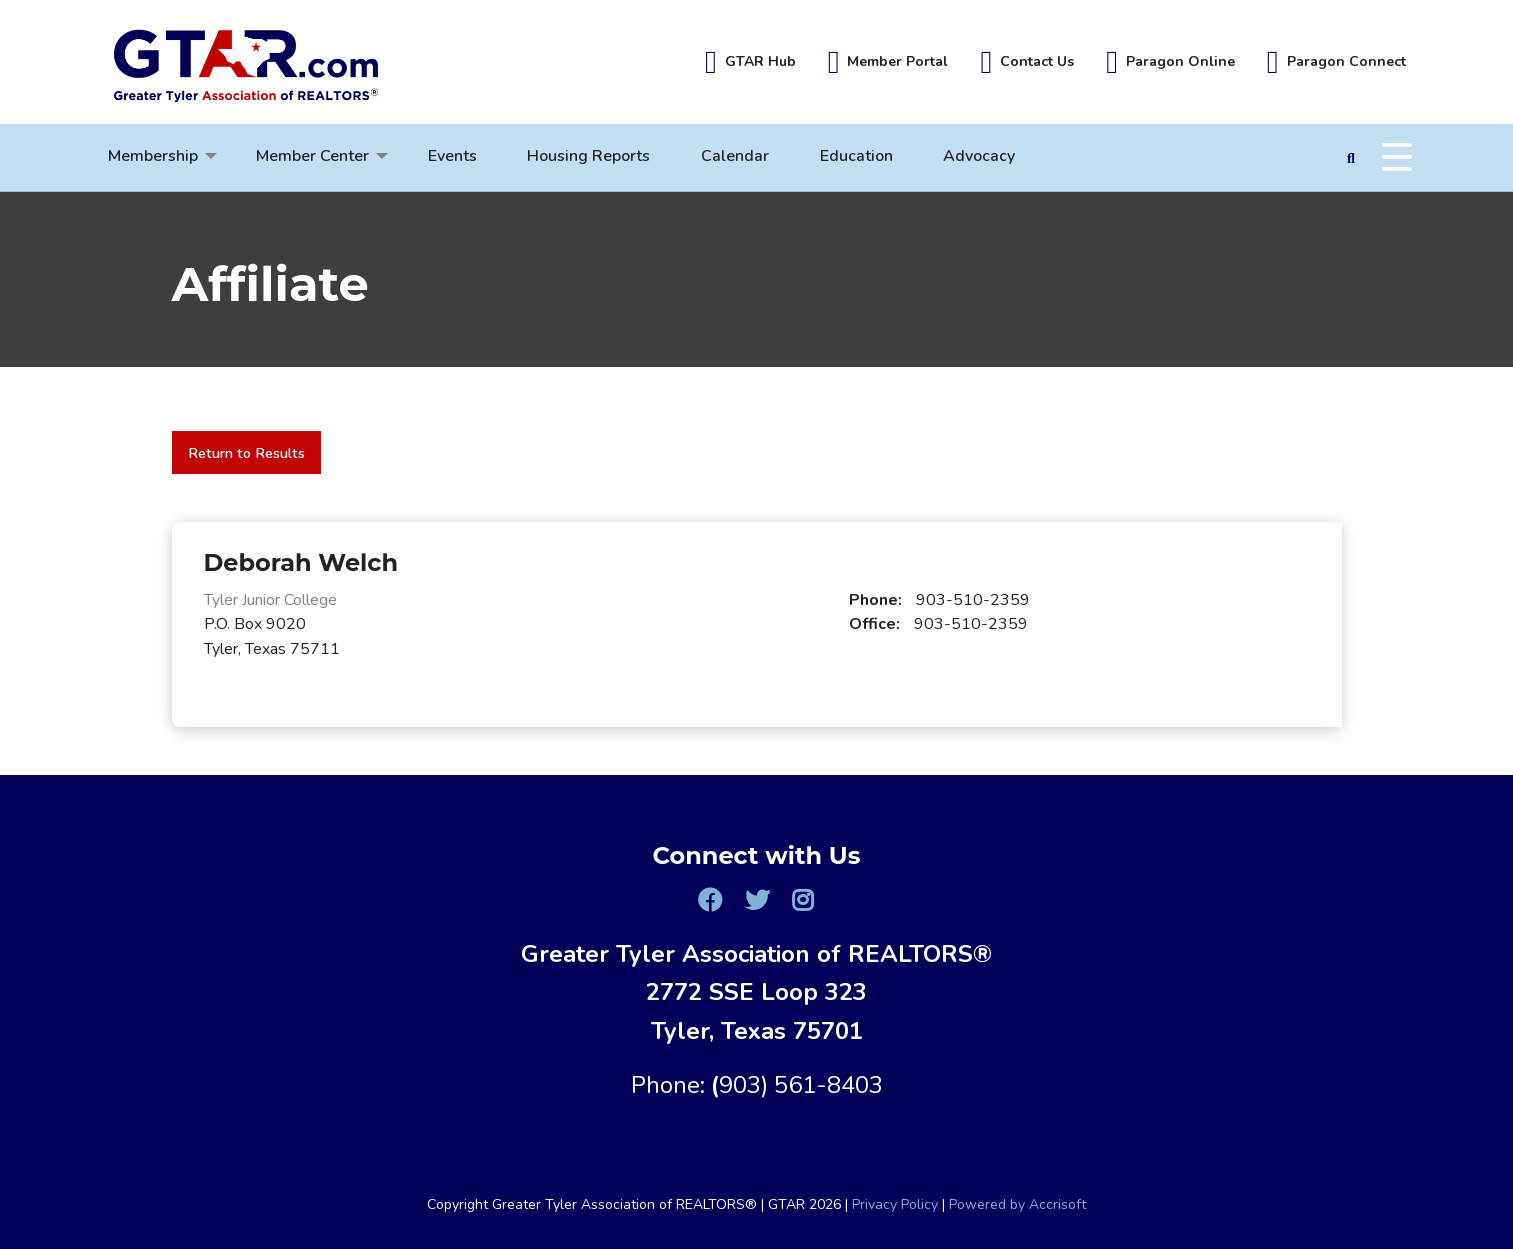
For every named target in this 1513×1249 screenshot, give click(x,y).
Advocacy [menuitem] (979, 156)
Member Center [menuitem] (312, 156)
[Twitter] (756, 900)
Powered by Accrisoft (1017, 1204)
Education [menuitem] (856, 156)
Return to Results (246, 453)
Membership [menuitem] (153, 156)
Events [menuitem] (452, 156)
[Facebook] (710, 900)
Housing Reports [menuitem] (588, 156)
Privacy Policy (895, 1204)
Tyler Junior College (270, 600)
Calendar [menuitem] (735, 156)
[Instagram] (803, 900)
